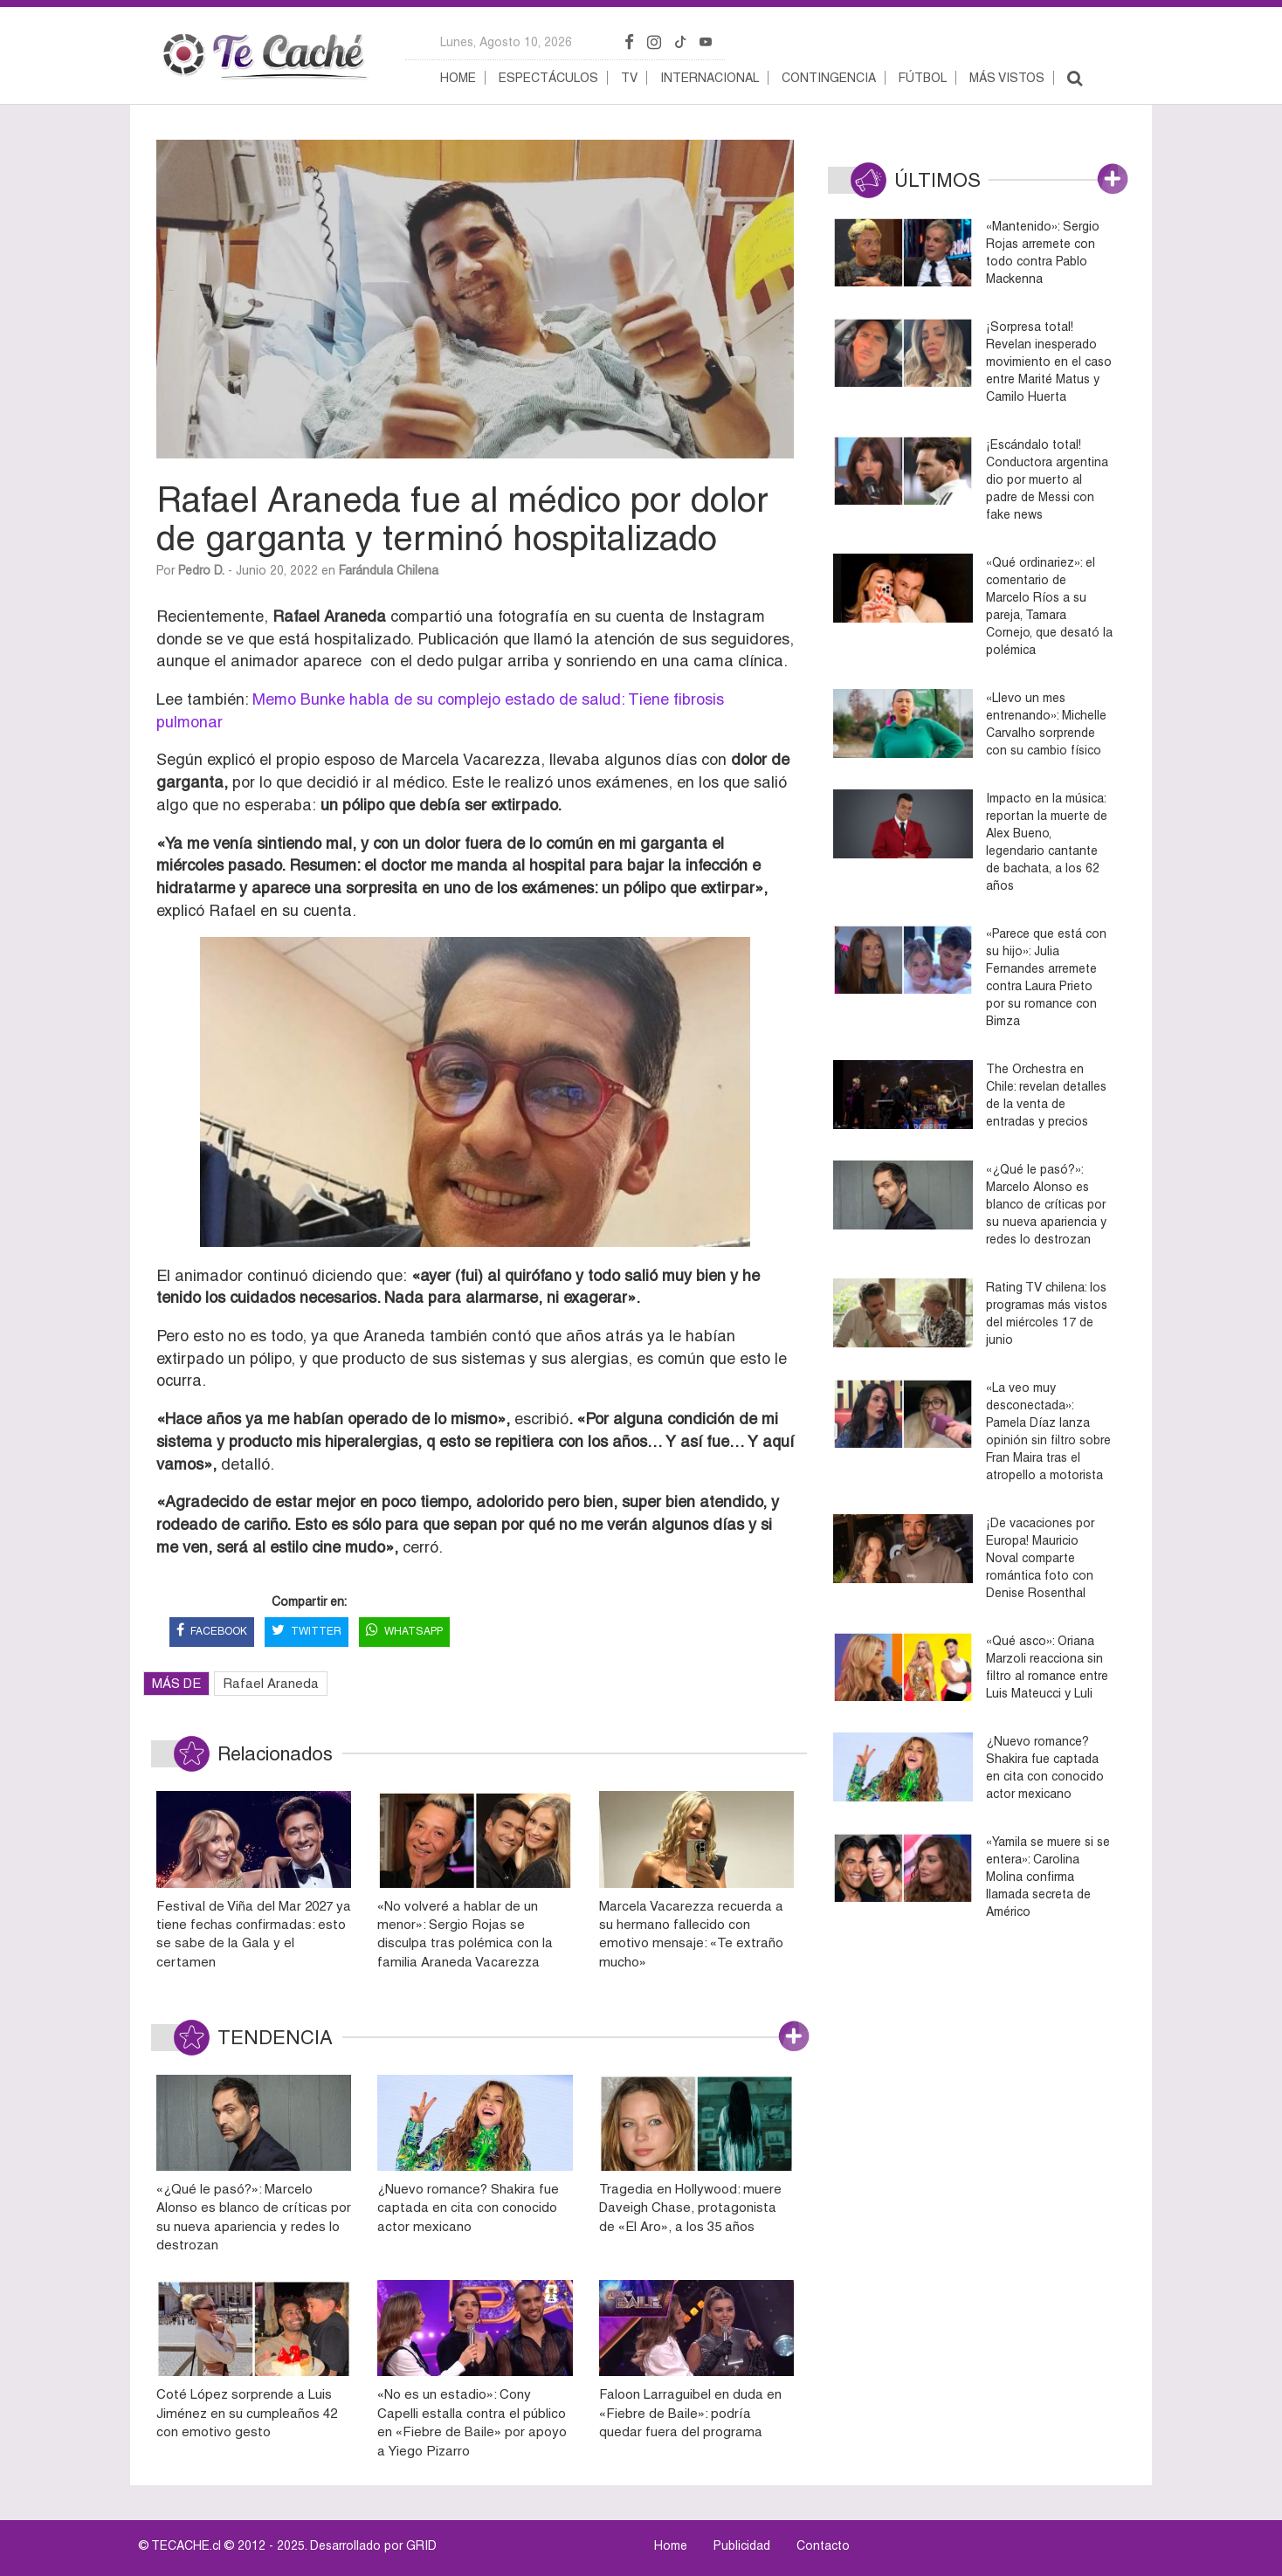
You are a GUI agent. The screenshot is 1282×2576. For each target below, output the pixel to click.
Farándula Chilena (388, 570)
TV (629, 78)
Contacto (823, 2545)
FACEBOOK (211, 1631)
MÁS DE (176, 1683)
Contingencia (829, 78)
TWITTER (306, 1631)
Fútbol (923, 78)
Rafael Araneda (271, 1683)
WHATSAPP (404, 1631)
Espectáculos (548, 78)
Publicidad (741, 2545)
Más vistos (1006, 78)
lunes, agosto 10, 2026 (506, 42)
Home (458, 78)
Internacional (709, 78)
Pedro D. (201, 570)
